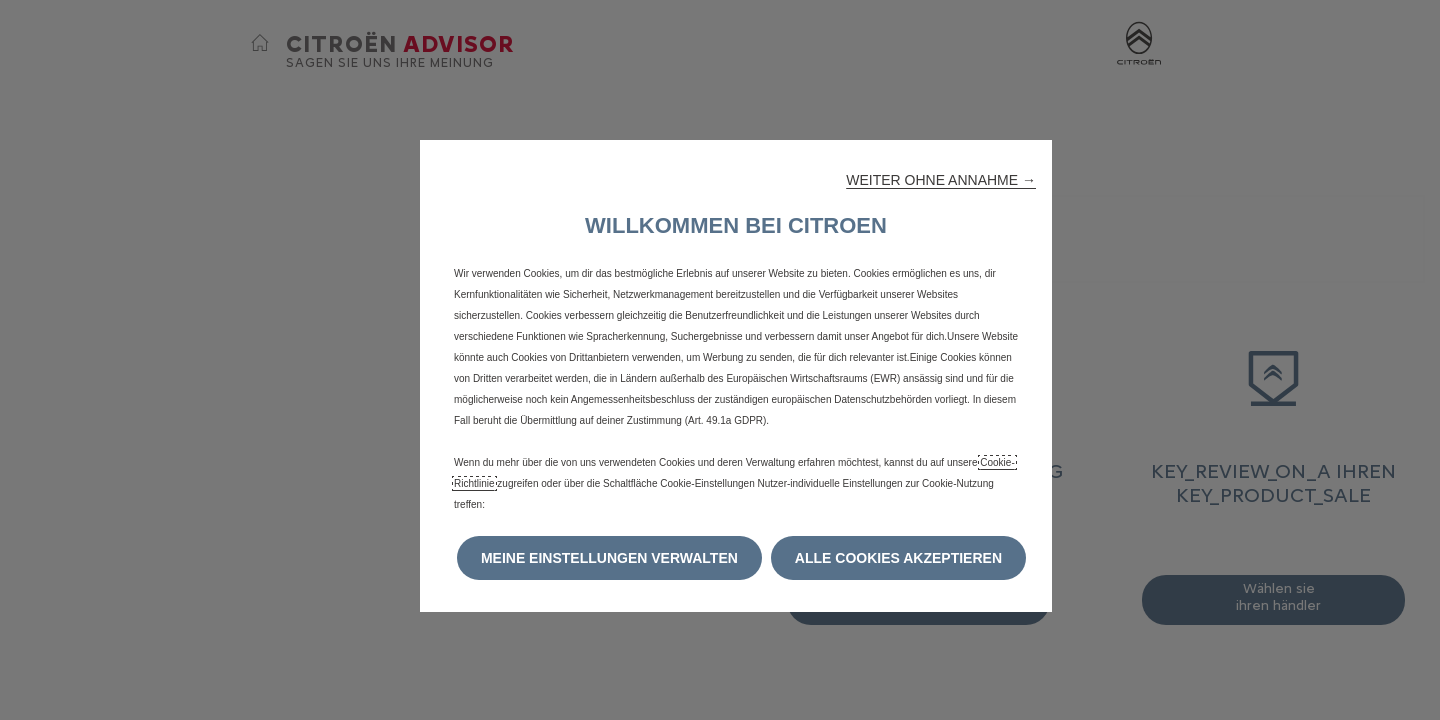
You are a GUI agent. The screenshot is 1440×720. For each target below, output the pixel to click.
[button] (941, 180)
